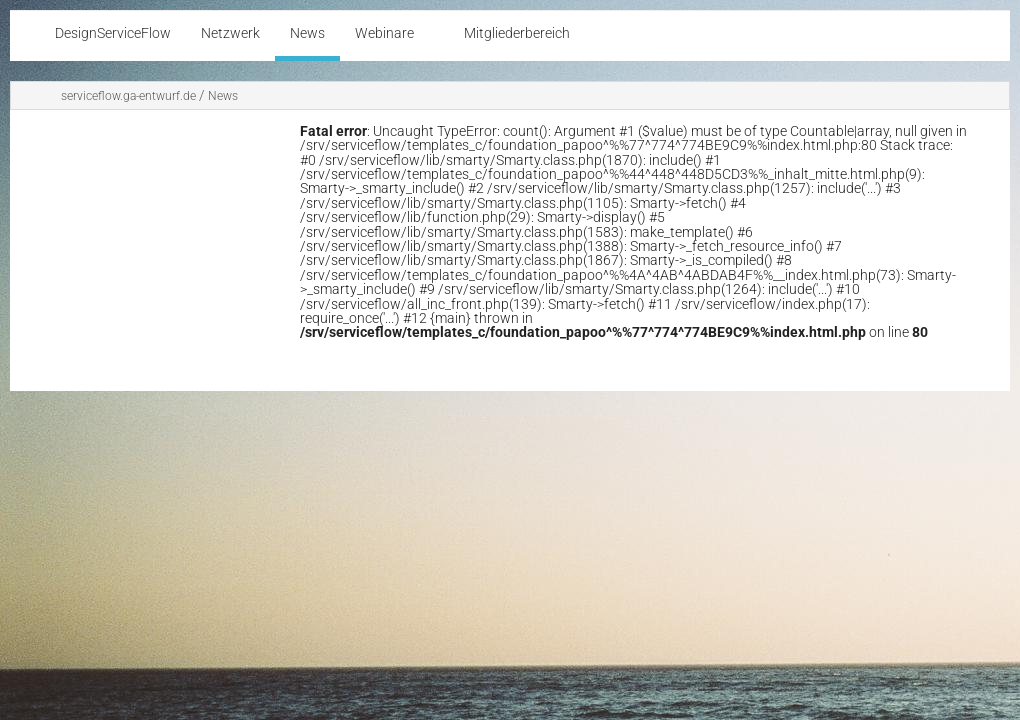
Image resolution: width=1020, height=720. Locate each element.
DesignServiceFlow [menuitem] (113, 33)
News (223, 96)
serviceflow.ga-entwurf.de (128, 96)
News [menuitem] (307, 33)
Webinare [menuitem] (384, 33)
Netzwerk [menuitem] (230, 33)
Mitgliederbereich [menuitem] (517, 33)
